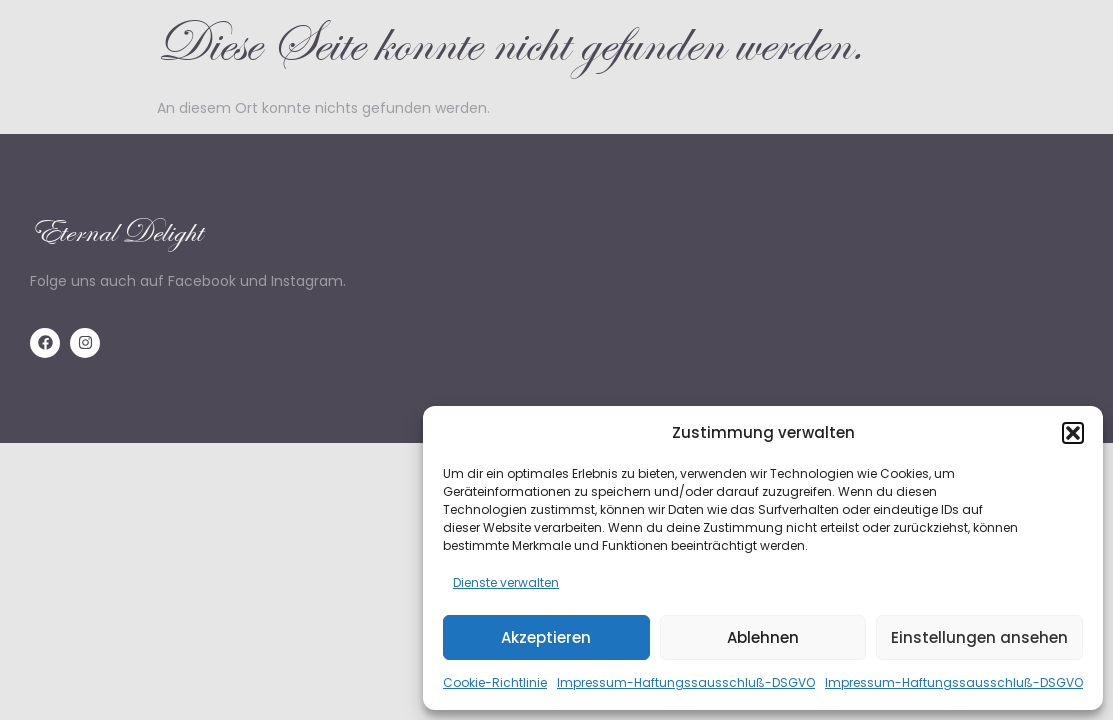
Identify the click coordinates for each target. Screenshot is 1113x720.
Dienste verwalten (506, 582)
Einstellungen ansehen (979, 637)
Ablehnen (763, 637)
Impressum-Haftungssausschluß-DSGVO (686, 682)
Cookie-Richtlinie (495, 682)
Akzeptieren (546, 637)
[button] (1073, 433)
